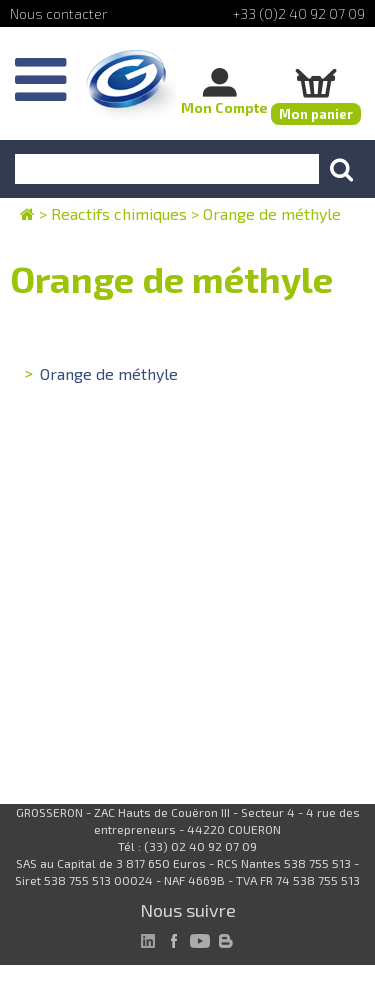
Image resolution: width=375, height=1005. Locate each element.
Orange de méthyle (109, 373)
